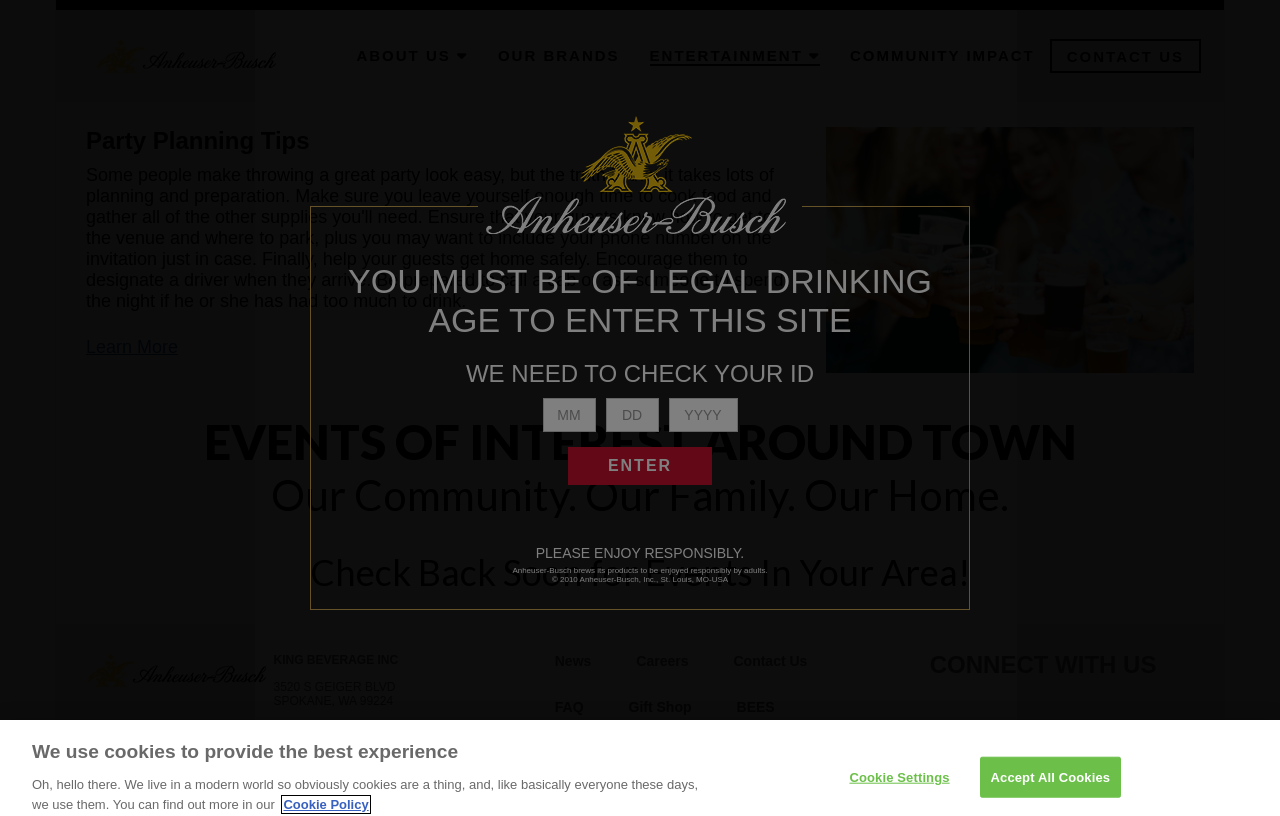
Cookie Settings (899, 786)
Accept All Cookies (1051, 786)
